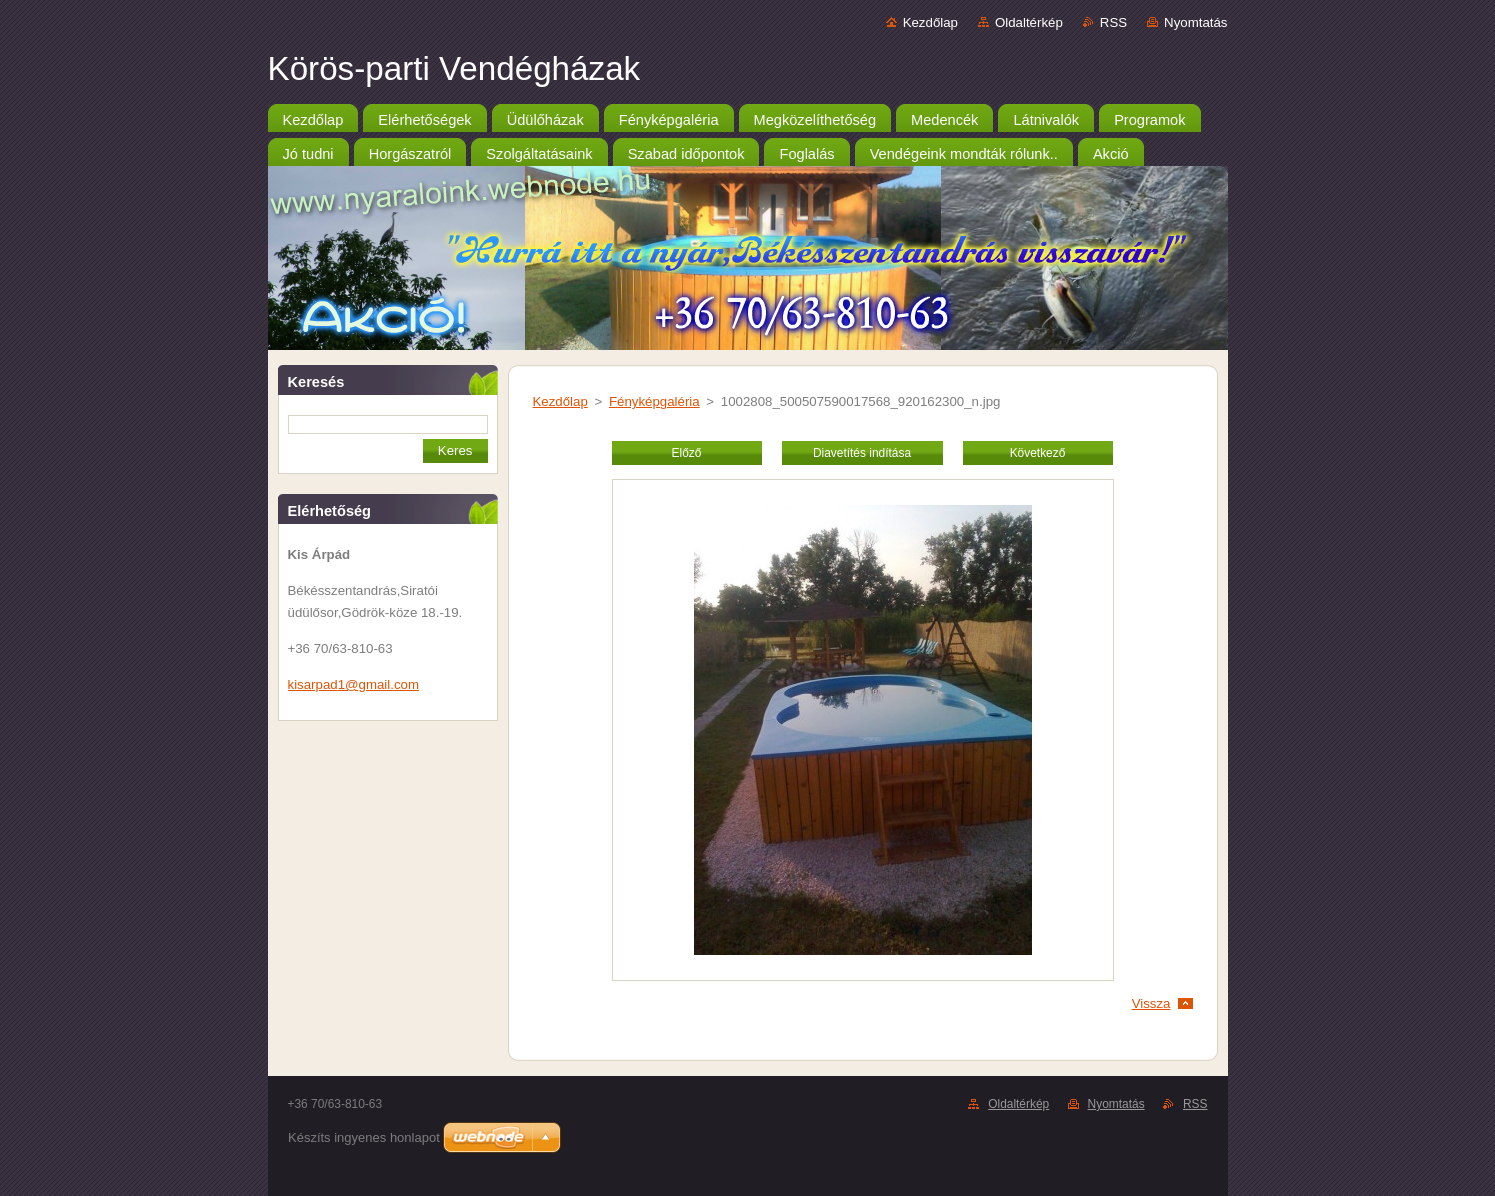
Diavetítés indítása (862, 453)
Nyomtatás (1195, 22)
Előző (687, 453)
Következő (1038, 453)
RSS (1113, 22)
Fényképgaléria (654, 401)
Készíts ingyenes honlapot (364, 1137)
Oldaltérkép (1029, 22)
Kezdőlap (930, 22)
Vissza (1151, 1003)
